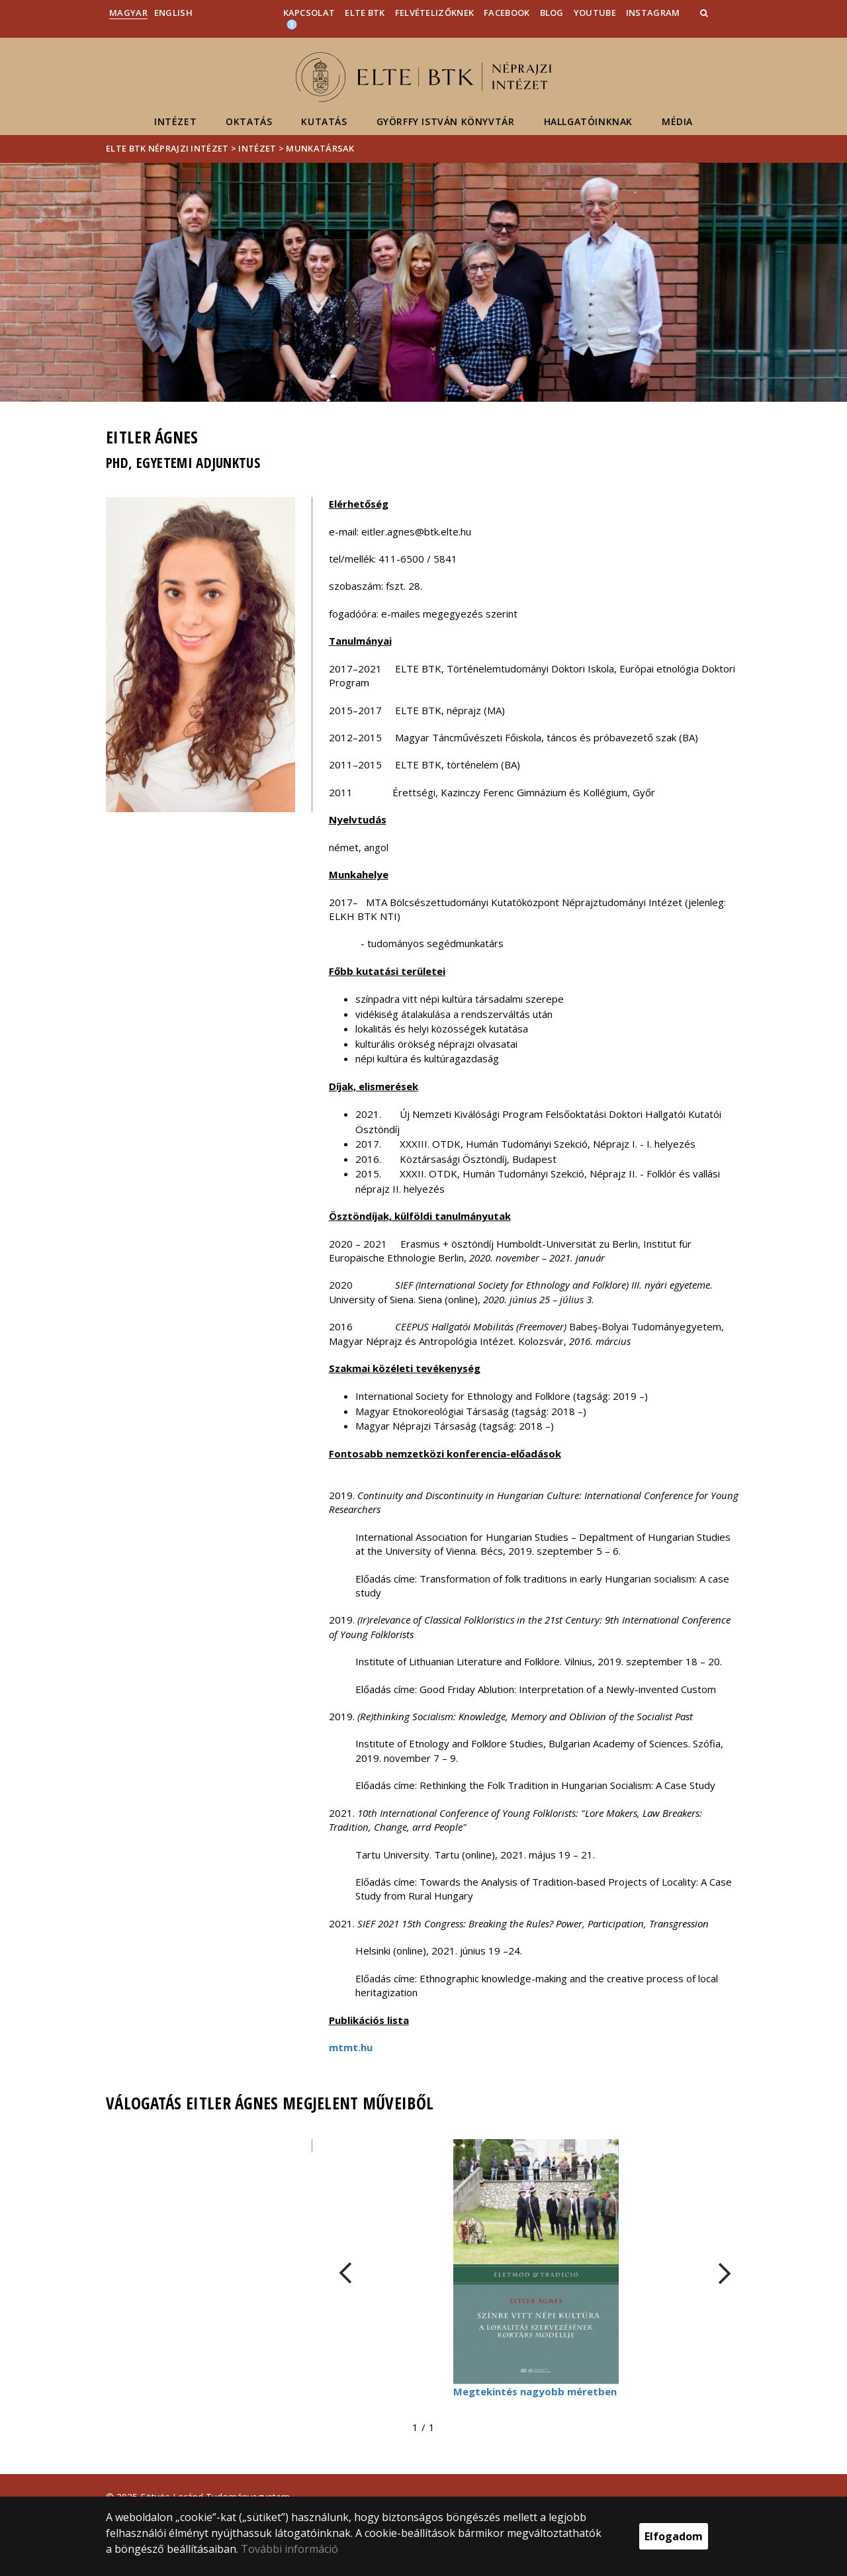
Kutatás (324, 121)
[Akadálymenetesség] (292, 24)
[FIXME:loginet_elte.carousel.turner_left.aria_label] (345, 2273)
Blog (552, 13)
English (173, 13)
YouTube (595, 13)
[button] (705, 13)
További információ (289, 2549)
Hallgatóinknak (588, 121)
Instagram (653, 13)
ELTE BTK (364, 13)
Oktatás (249, 121)
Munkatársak (320, 148)
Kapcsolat (309, 13)
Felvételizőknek (434, 13)
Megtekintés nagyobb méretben (535, 2391)
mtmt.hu (351, 2047)
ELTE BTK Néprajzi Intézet (167, 148)
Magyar (128, 13)
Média (677, 121)
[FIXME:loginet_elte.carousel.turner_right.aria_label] (724, 2273)
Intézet (175, 121)
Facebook (506, 13)
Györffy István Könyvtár (446, 121)
